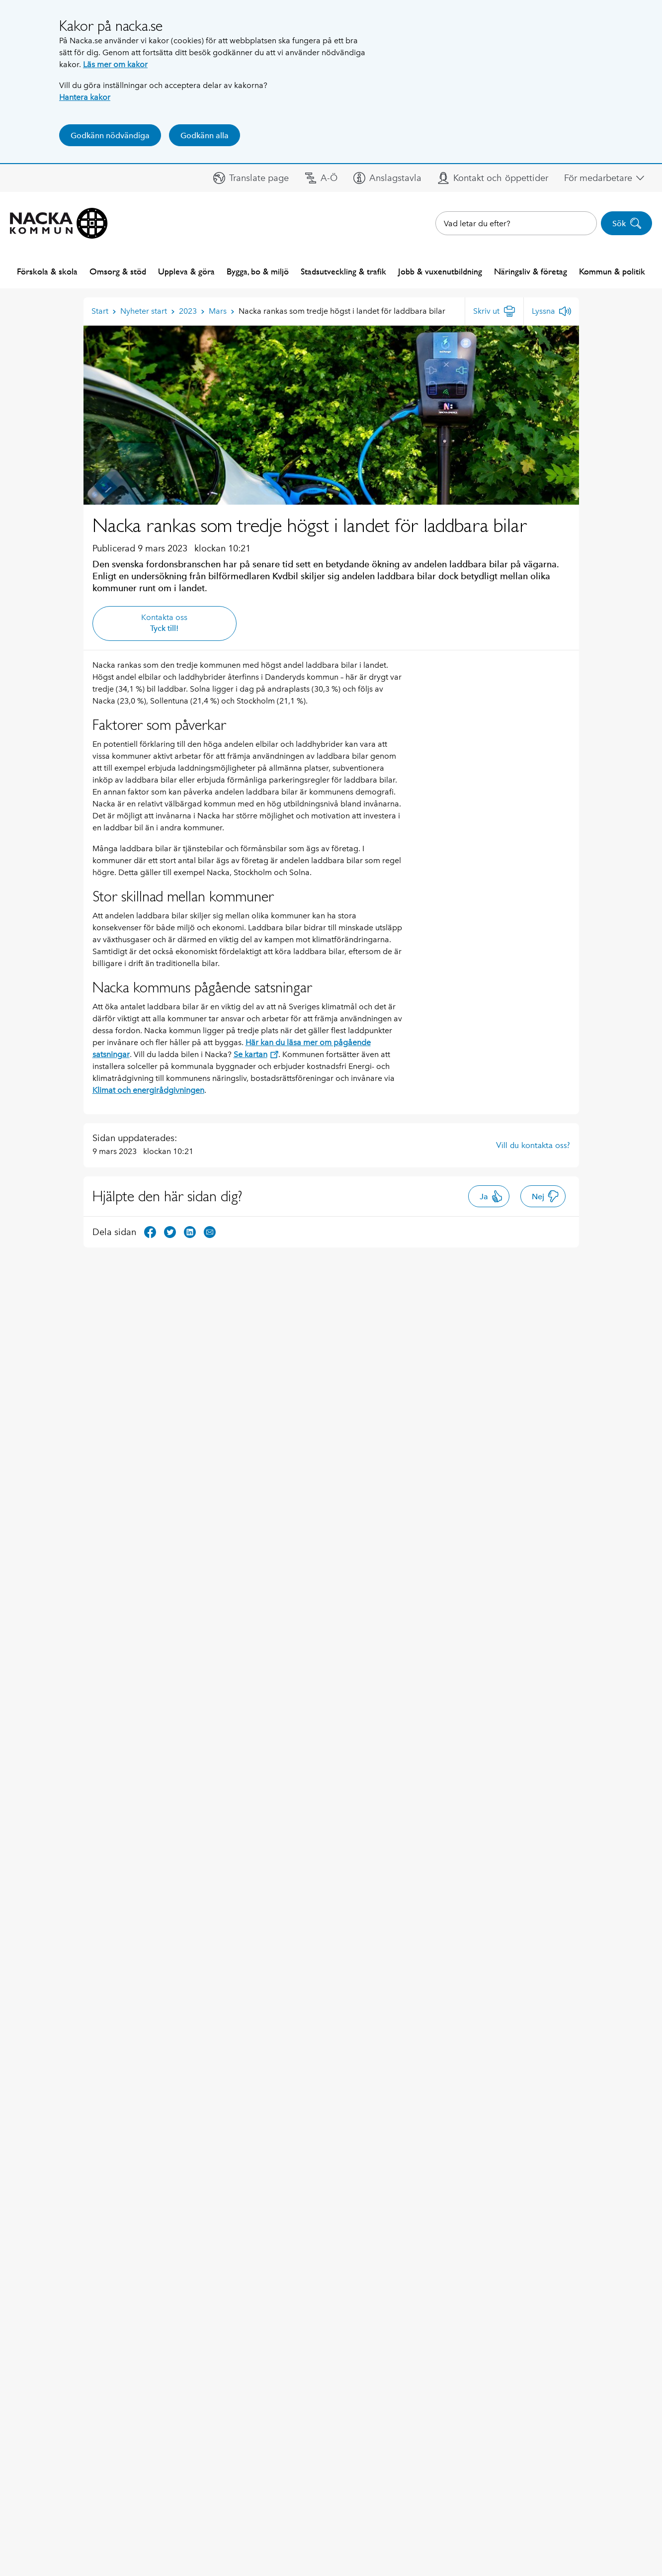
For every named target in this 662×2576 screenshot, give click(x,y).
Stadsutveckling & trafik (343, 271)
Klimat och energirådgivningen (148, 1090)
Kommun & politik (612, 271)
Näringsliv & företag (530, 271)
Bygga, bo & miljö (258, 271)
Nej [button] (545, 1196)
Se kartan (256, 1054)
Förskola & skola (47, 271)
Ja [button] (491, 1196)
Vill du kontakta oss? (533, 1145)
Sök (627, 223)
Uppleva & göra (186, 271)
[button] (251, 178)
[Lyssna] (551, 311)
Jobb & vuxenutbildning (440, 271)
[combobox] (516, 223)
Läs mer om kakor (115, 64)
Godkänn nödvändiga (110, 135)
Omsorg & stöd (117, 271)
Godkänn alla (204, 135)
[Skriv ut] (494, 311)
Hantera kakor (84, 97)
